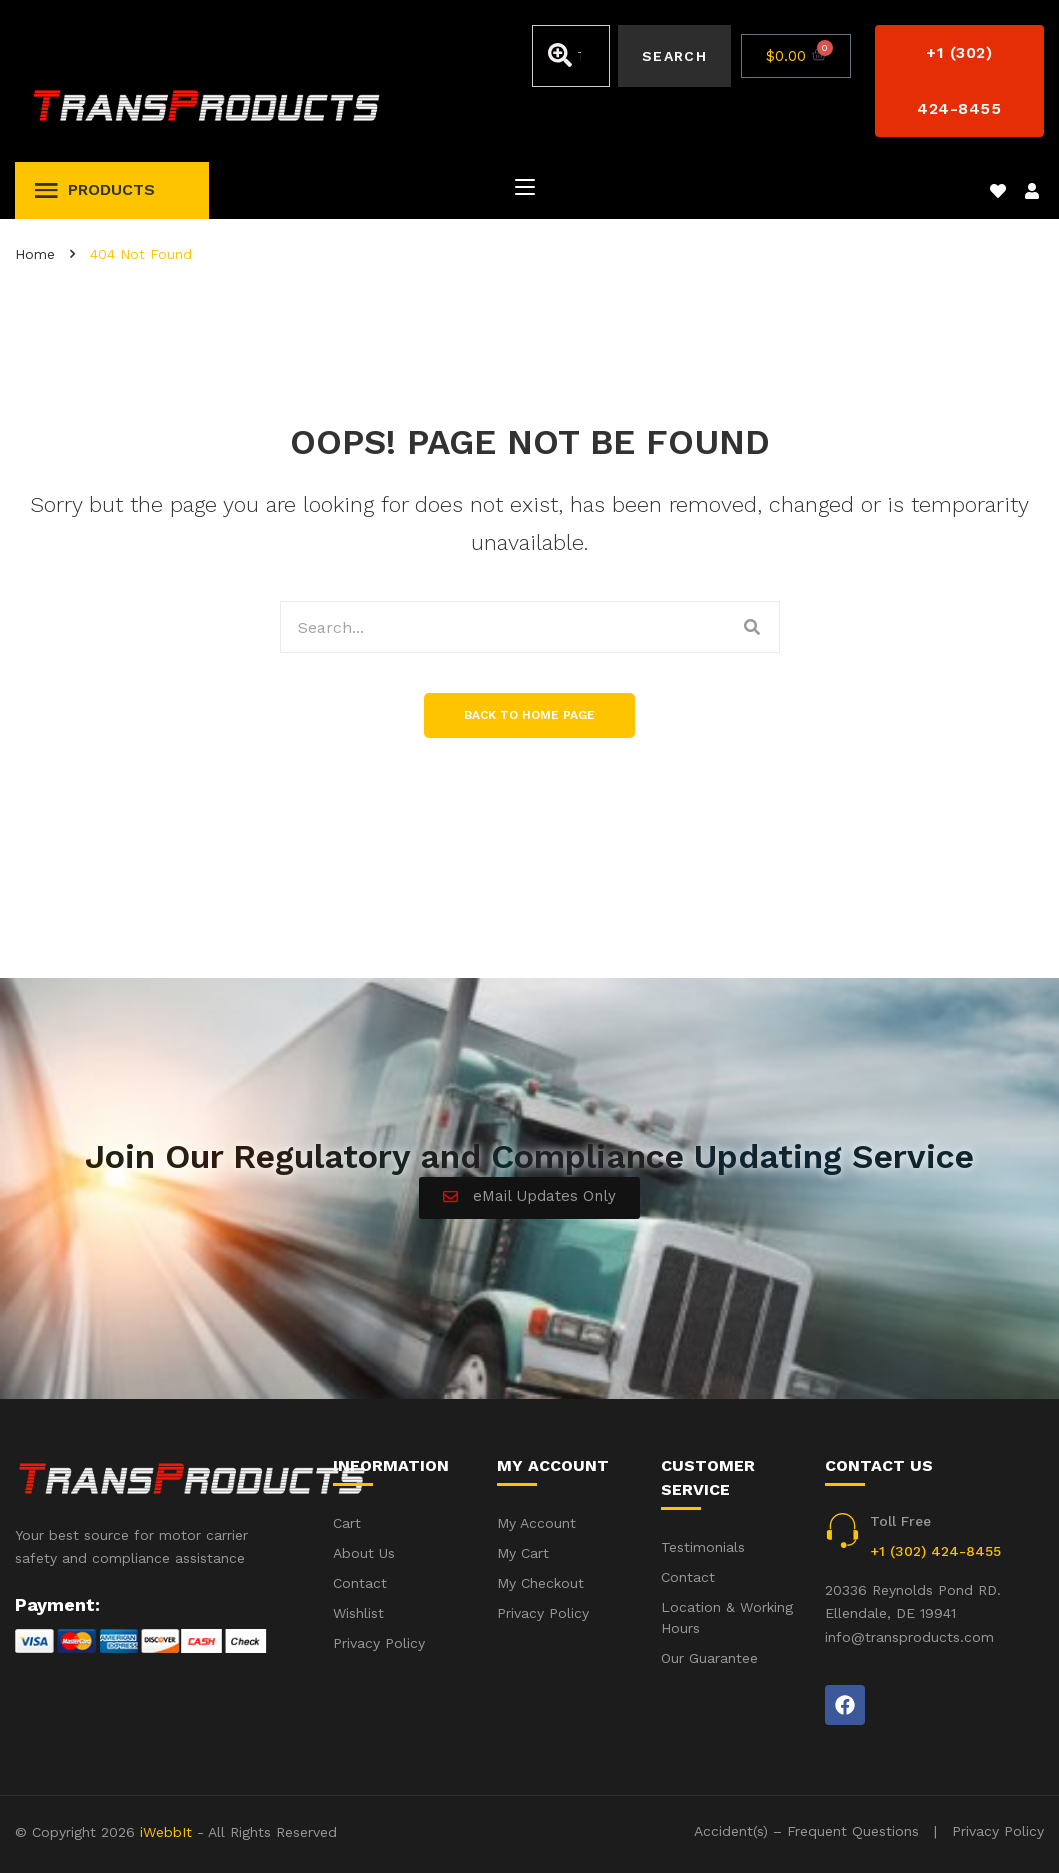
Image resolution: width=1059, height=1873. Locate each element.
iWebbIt (166, 1832)
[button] (959, 81)
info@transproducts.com (909, 1637)
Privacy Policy (998, 1831)
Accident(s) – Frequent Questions (806, 1831)
